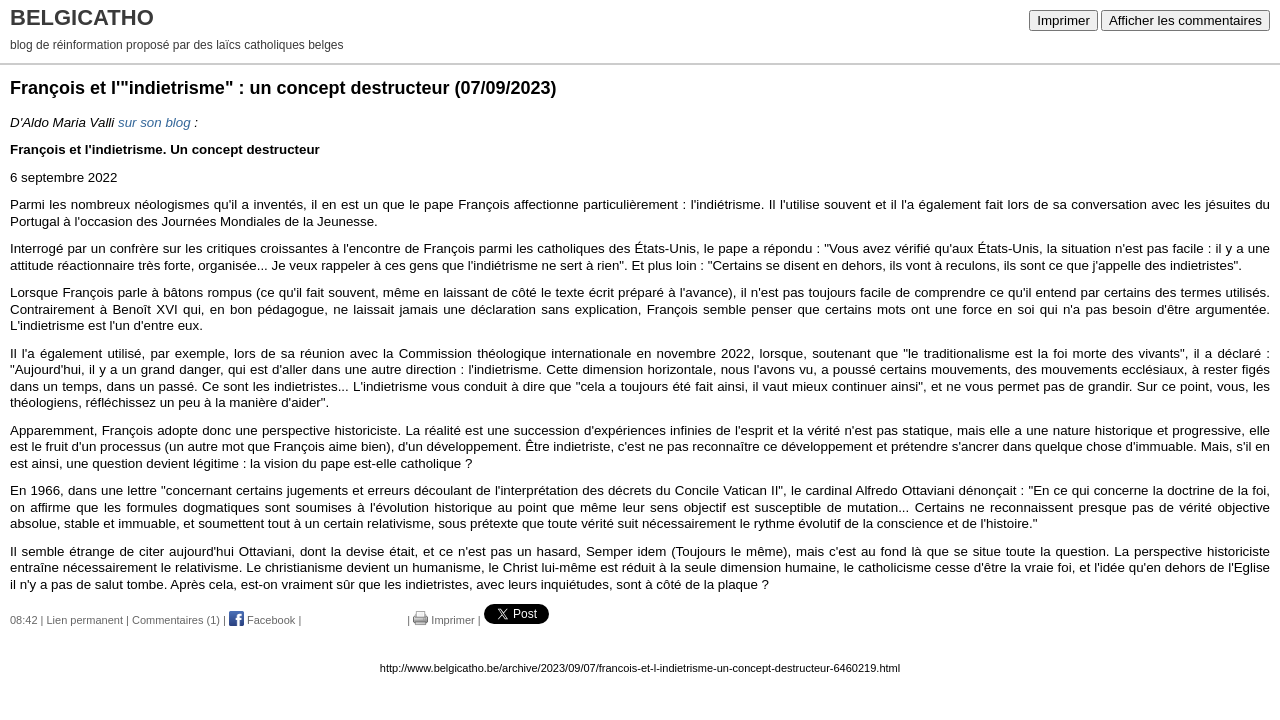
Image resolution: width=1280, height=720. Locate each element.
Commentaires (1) (176, 620)
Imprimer (1063, 20)
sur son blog (154, 122)
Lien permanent (85, 620)
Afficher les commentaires (1185, 20)
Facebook (262, 620)
